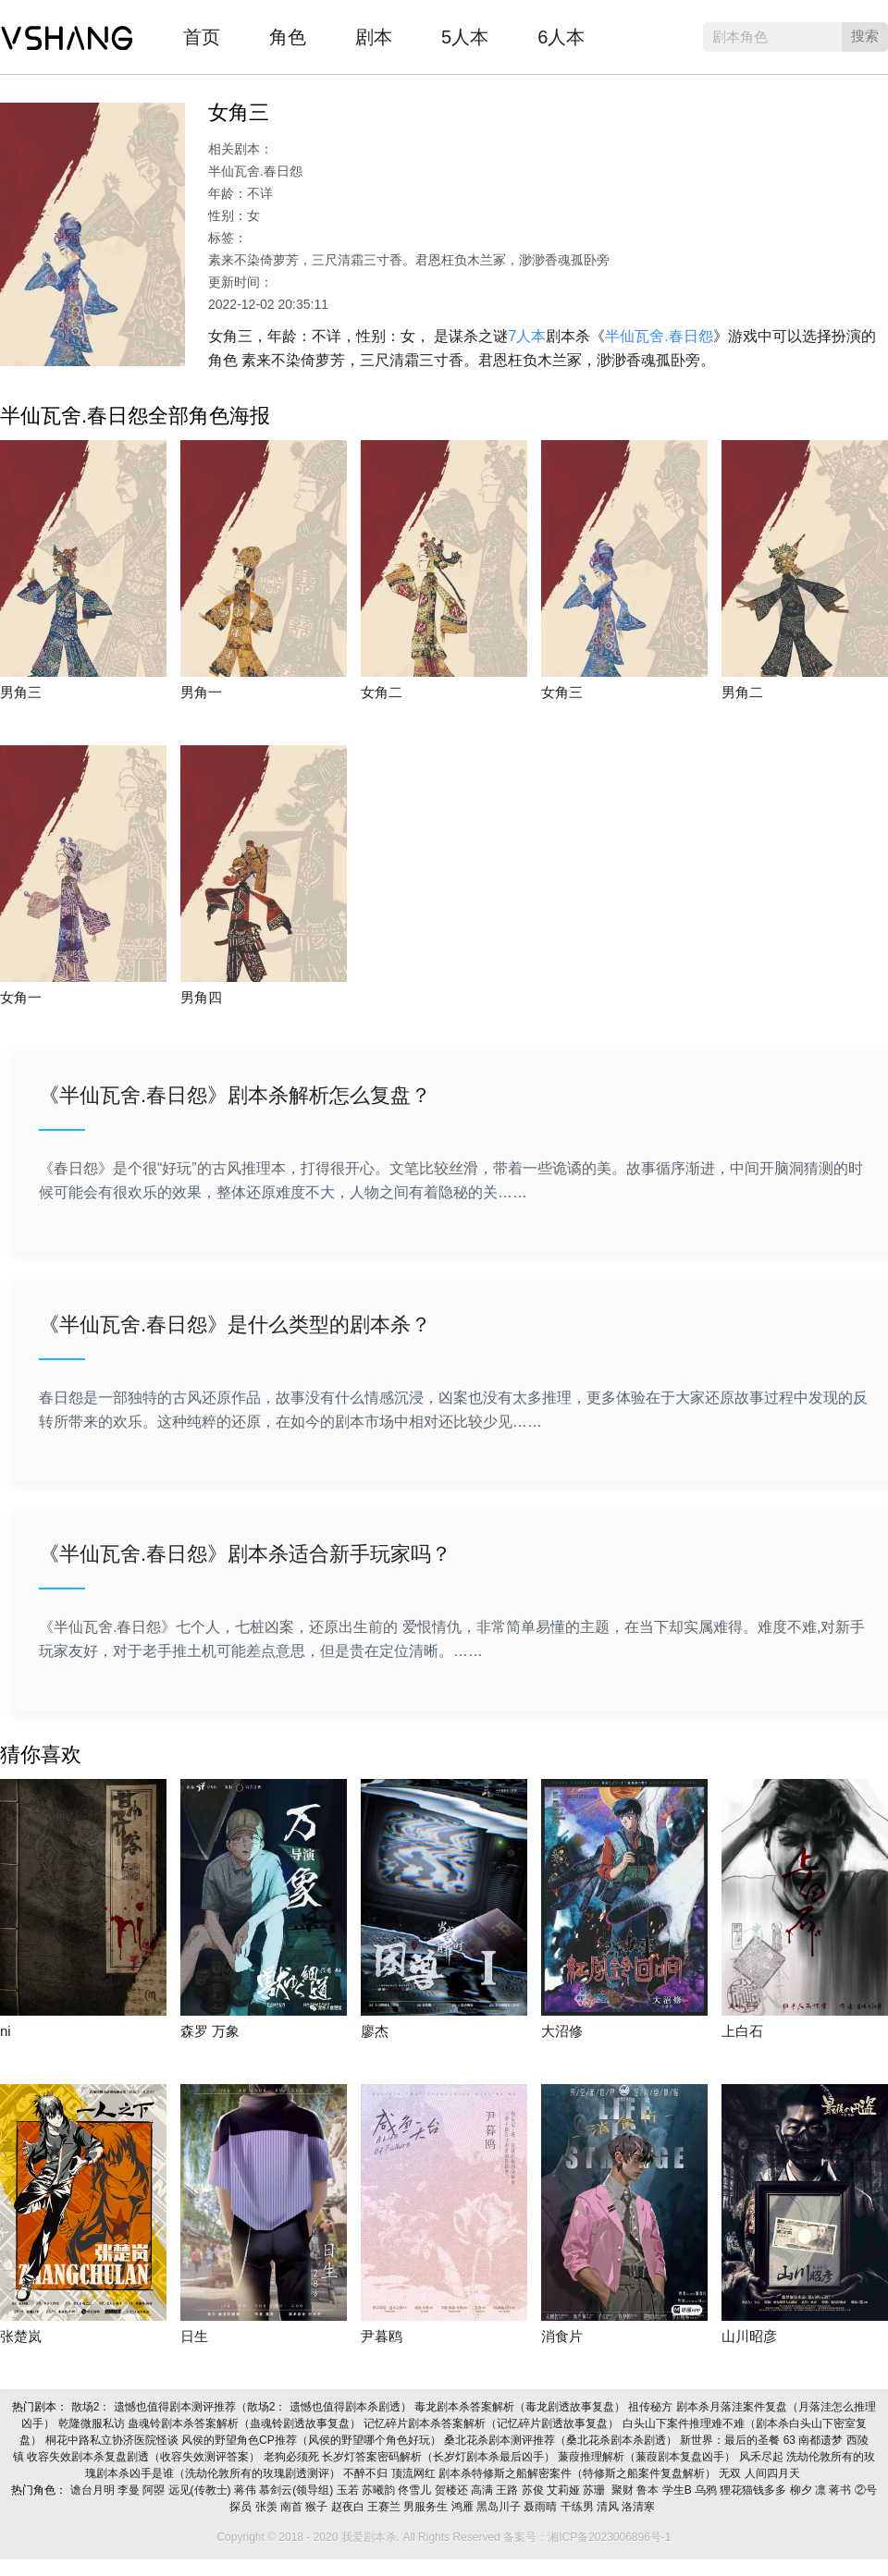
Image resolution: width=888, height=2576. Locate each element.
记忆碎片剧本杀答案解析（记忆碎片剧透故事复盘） (493, 2423)
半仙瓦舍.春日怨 (658, 336)
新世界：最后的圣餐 (731, 2440)
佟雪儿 (416, 2490)
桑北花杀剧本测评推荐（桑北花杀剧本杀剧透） (562, 2440)
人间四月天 (774, 2473)
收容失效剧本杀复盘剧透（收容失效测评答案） (145, 2456)
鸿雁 (463, 2506)
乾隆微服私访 (93, 2423)
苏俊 (534, 2490)
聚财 (623, 2490)
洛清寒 (640, 2506)
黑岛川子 (500, 2506)
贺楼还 (453, 2490)
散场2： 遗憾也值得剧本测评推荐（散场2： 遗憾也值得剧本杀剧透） (242, 2406)
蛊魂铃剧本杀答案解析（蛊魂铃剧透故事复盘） (246, 2423)
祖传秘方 (651, 2406)
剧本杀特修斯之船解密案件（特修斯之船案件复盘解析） (578, 2473)
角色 (287, 37)
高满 (483, 2490)
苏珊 (595, 2490)
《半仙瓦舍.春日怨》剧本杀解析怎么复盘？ (235, 1095)
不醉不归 (366, 2473)
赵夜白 (349, 2506)
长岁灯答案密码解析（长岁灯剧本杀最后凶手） (440, 2456)
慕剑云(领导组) (297, 2490)
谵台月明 (93, 2490)
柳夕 (802, 2490)
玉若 (349, 2490)
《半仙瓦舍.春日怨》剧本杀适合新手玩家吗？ (245, 1553)
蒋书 (841, 2490)
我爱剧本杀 (67, 32)
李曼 (129, 2490)
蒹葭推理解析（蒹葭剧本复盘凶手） (648, 2456)
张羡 (267, 2506)
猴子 (317, 2506)
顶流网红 (414, 2473)
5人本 (464, 37)
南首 (292, 2506)
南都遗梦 (821, 2440)
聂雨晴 (542, 2506)
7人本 (527, 336)
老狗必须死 (293, 2456)
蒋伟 (246, 2490)
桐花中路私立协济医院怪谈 (113, 2440)
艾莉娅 (565, 2490)
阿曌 (154, 2490)
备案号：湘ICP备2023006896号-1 (587, 2537)
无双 (731, 2473)
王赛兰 (385, 2506)
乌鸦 (707, 2490)
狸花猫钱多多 (754, 2490)
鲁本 (648, 2490)
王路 (508, 2490)
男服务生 (426, 2506)
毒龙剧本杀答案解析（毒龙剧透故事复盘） (521, 2406)
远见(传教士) (201, 2490)
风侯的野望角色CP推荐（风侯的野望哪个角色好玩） (312, 2440)
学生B (678, 2490)
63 (791, 2440)
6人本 (561, 37)
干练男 (579, 2506)
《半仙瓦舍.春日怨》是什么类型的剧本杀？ (235, 1324)
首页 (201, 37)
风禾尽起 (762, 2456)
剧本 (373, 37)
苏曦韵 (380, 2490)
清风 (609, 2506)
